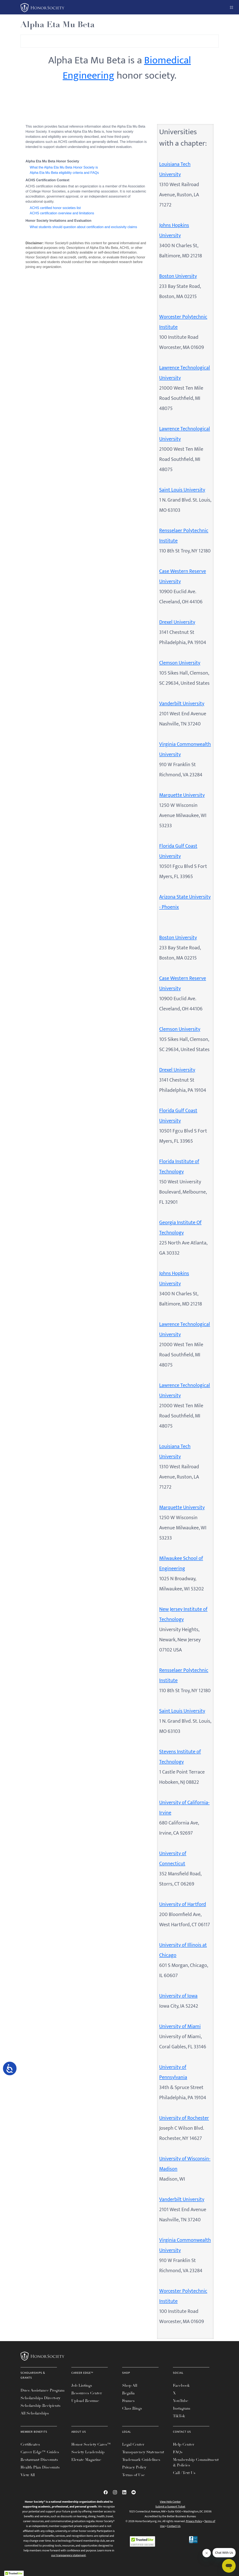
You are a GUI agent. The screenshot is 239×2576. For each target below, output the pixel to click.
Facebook (181, 2385)
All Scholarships (35, 2413)
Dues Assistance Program (43, 2390)
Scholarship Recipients (41, 2405)
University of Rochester (184, 2118)
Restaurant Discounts (39, 2459)
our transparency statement (68, 2555)
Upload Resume (85, 2400)
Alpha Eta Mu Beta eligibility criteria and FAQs (64, 172)
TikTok (179, 2416)
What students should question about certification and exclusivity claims (83, 227)
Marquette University (182, 795)
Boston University (178, 276)
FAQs (177, 2452)
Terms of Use (133, 2475)
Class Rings (132, 2408)
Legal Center (133, 2444)
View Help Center (170, 2501)
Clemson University (179, 663)
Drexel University (177, 622)
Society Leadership (88, 2452)
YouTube (180, 2400)
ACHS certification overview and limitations (62, 213)
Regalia (128, 2393)
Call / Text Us (184, 2472)
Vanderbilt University (181, 703)
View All (28, 2475)
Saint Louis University (182, 490)
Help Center (183, 2444)
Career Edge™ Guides (40, 2452)
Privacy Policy (134, 2467)
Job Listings (81, 2385)
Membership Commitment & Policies (196, 2462)
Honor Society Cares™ (91, 2444)
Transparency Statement (143, 2452)
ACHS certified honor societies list (55, 208)
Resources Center (86, 2393)
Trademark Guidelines (141, 2459)
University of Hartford (182, 1904)
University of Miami (180, 2026)
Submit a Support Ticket (170, 2506)
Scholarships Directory (40, 2398)
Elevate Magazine (86, 2459)
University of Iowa (178, 1996)
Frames (128, 2400)
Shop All (129, 2385)
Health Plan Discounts (40, 2467)
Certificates (30, 2444)
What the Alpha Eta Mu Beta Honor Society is (64, 167)
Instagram (181, 2408)
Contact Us (174, 2526)
